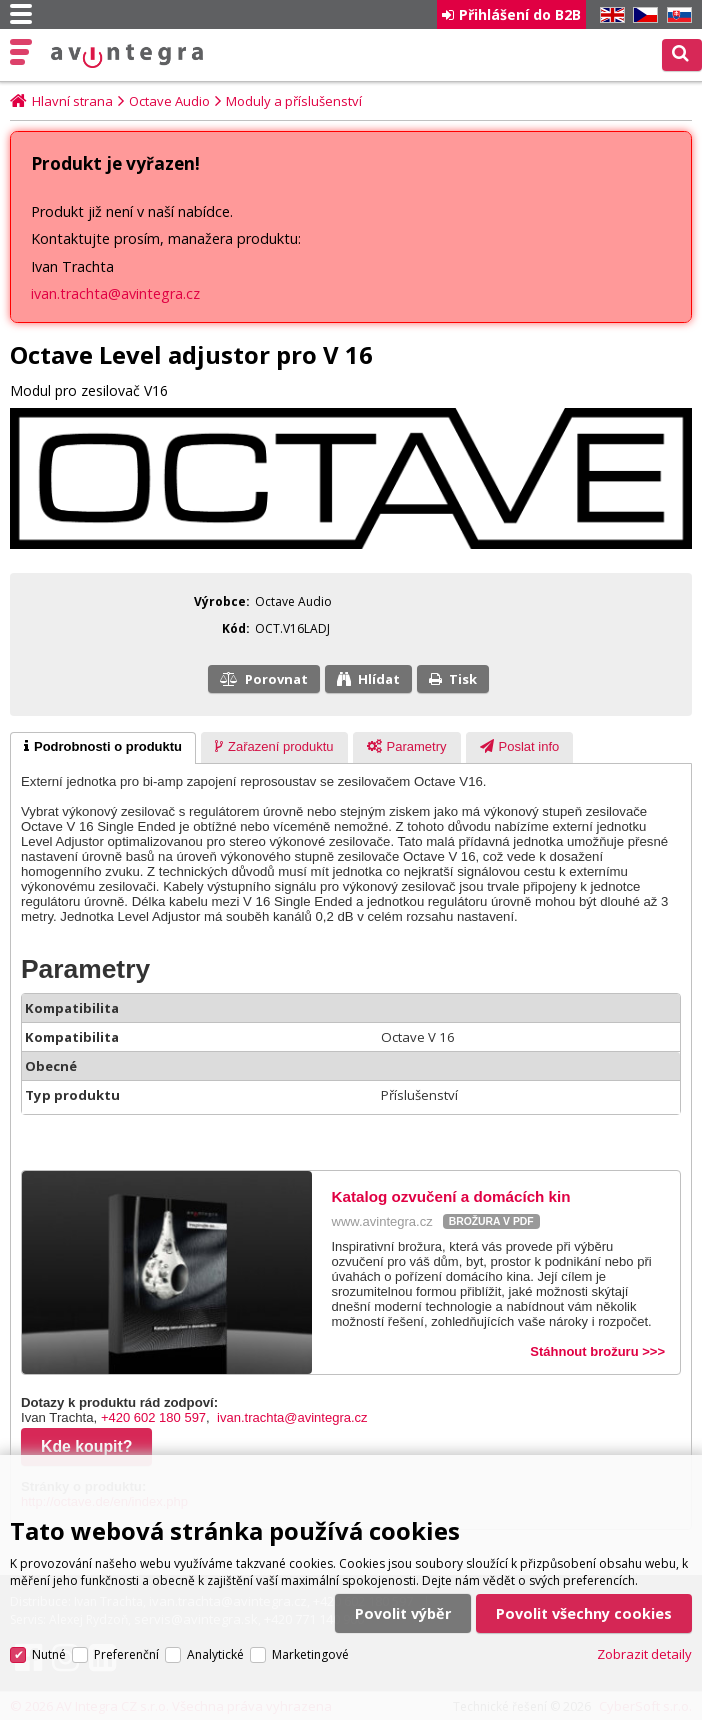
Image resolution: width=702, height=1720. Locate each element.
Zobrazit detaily (644, 1644)
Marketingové (310, 1643)
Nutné (49, 1643)
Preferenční (126, 1643)
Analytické (215, 1643)
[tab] (103, 748)
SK (676, 15)
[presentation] (103, 748)
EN (609, 15)
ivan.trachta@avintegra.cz (115, 293)
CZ (642, 15)
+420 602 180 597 (153, 1417)
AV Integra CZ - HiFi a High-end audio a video (127, 56)
